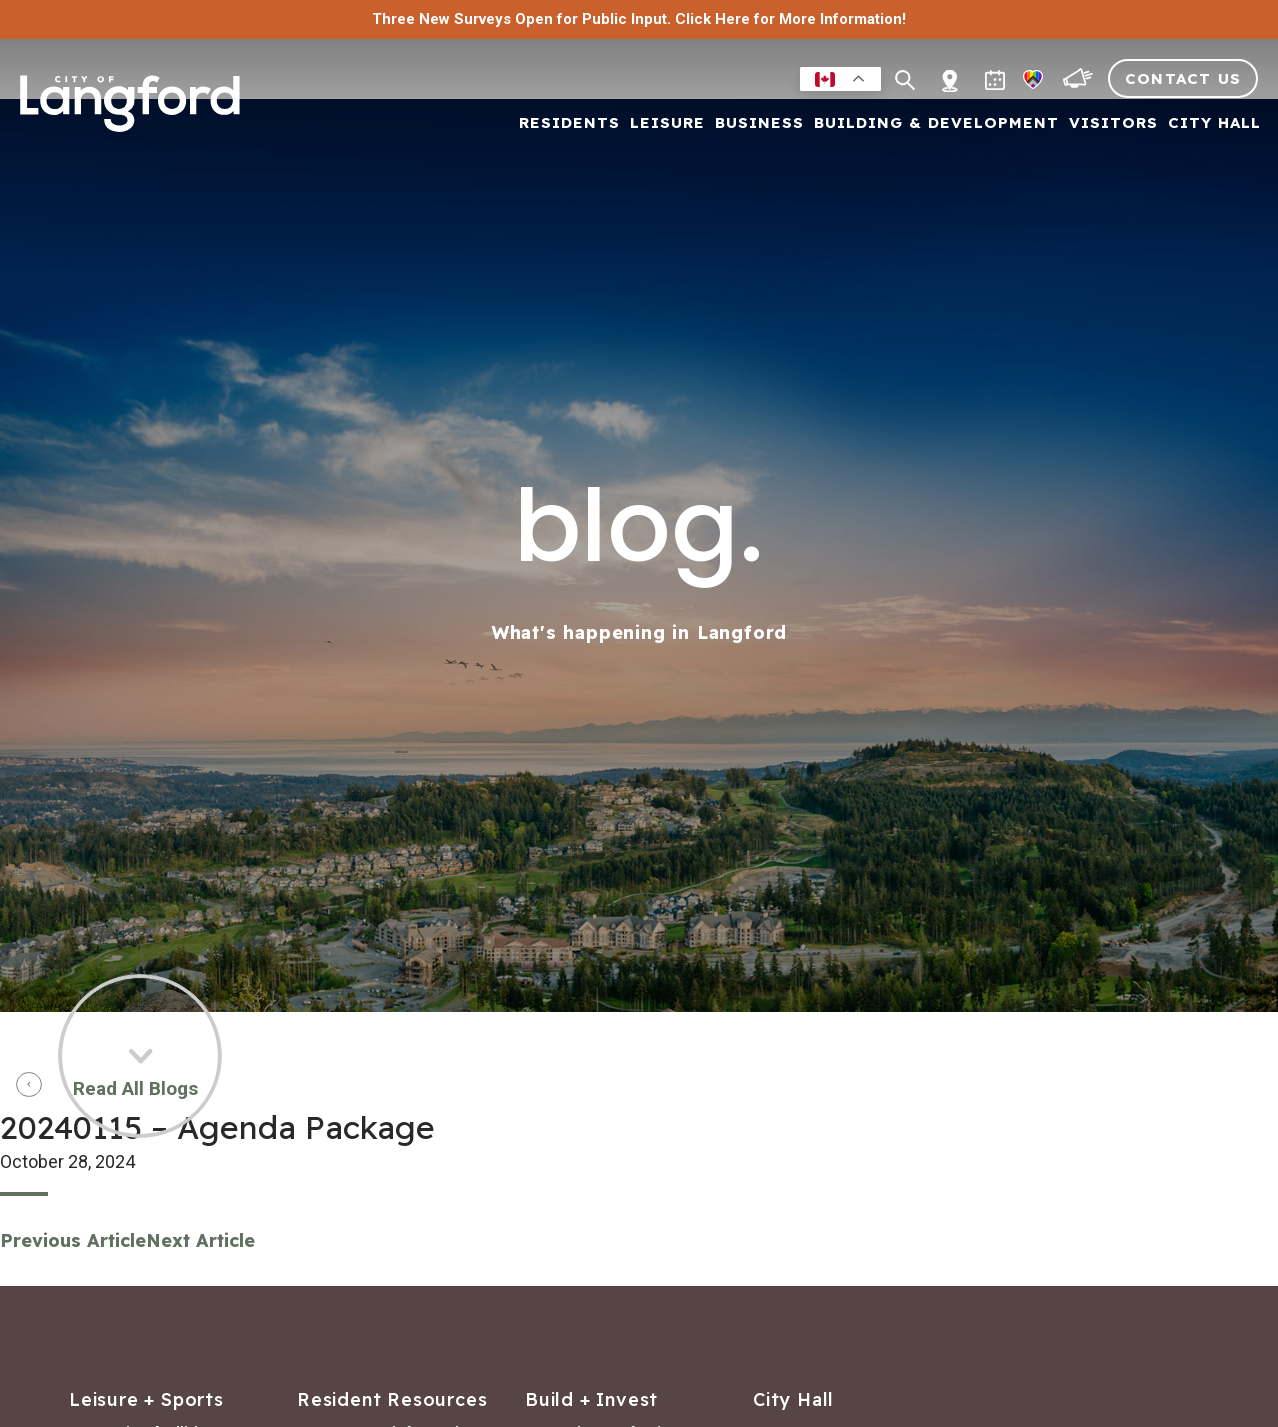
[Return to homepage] (130, 112)
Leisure (667, 123)
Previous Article (73, 1240)
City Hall (1214, 123)
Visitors (1113, 123)
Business (759, 123)
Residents (569, 123)
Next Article (200, 1240)
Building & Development (936, 123)
